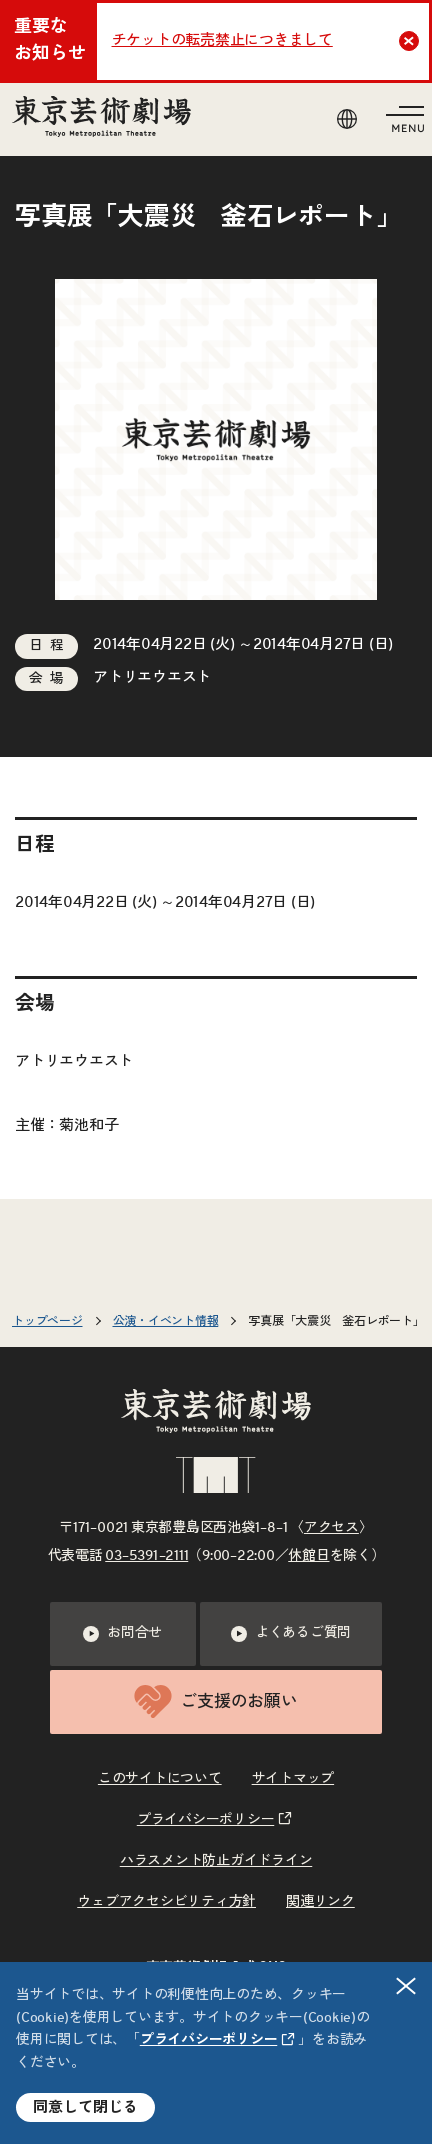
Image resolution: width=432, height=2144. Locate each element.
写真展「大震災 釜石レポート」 (336, 1321)
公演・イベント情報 (166, 1321)
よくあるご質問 (291, 1634)
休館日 (308, 1556)
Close (411, 41)
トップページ (47, 1321)
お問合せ (122, 1634)
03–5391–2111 (146, 1556)
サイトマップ (293, 1779)
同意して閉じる (85, 2107)
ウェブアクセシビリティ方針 (166, 1902)
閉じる (407, 1985)
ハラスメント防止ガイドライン (216, 1861)
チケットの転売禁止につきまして (222, 40)
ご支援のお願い (215, 1701)
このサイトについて (160, 1779)
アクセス (331, 1528)
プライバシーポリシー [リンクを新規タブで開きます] (209, 2040)
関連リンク (320, 1902)
